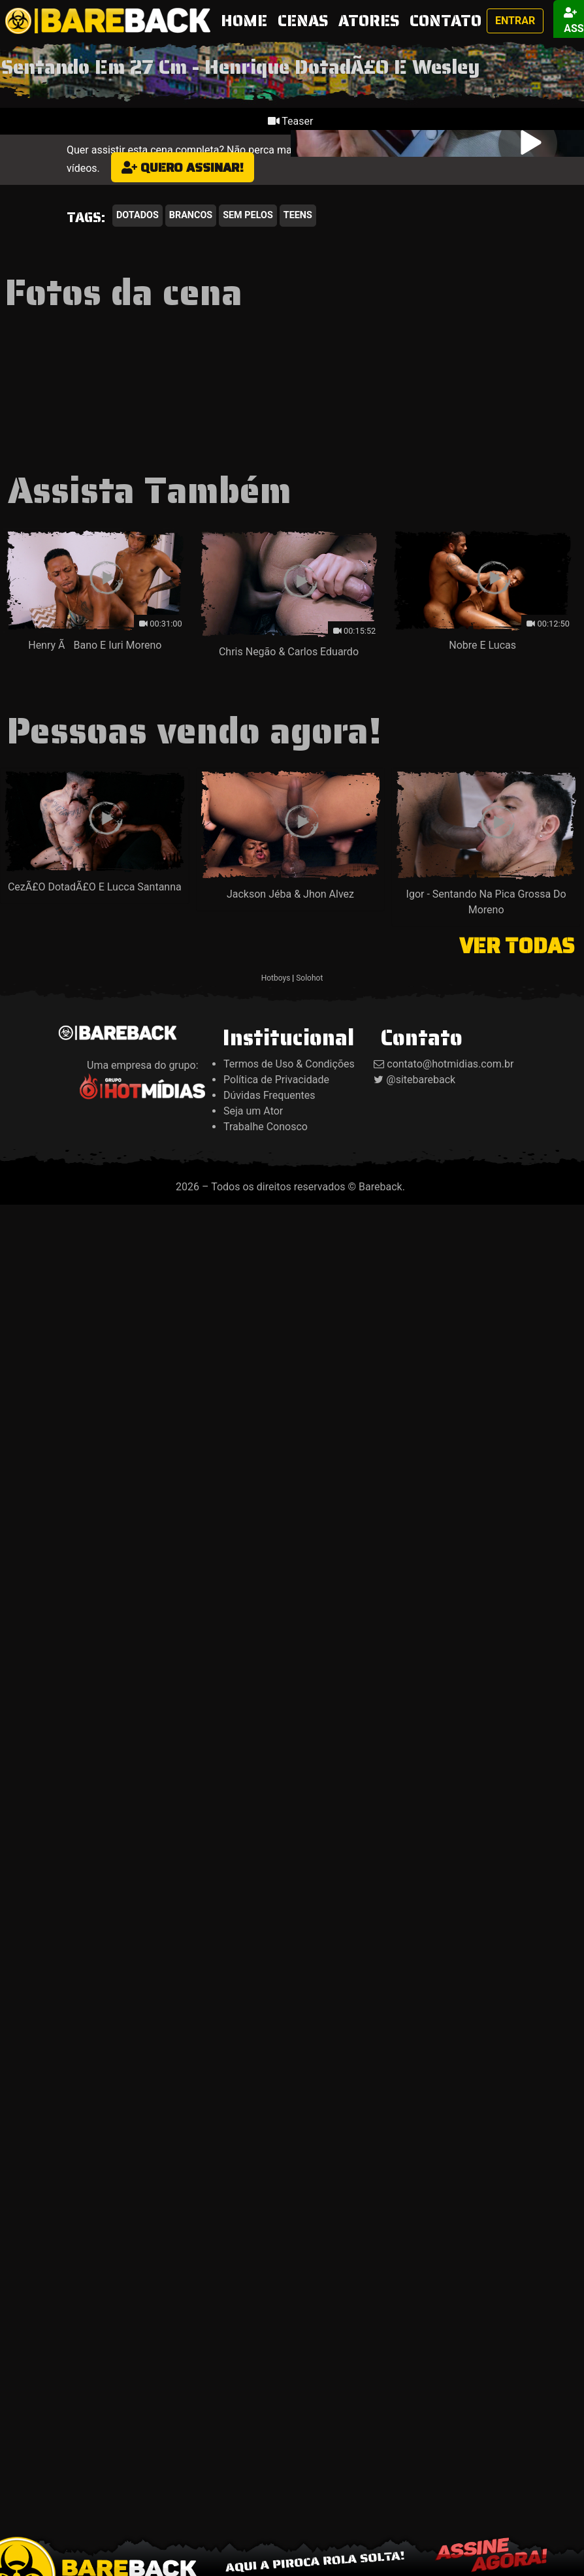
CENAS (303, 20)
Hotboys (276, 978)
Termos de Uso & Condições (289, 1064)
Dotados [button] (137, 215)
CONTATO (445, 20)
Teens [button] (298, 215)
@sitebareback (420, 1079)
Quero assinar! (183, 167)
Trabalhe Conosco (265, 1126)
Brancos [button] (190, 215)
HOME (246, 20)
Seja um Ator (253, 1111)
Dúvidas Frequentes (269, 1095)
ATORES (368, 20)
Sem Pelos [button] (248, 215)
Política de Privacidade (276, 1079)
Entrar (515, 20)
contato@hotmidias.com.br (450, 1064)
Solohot (309, 978)
